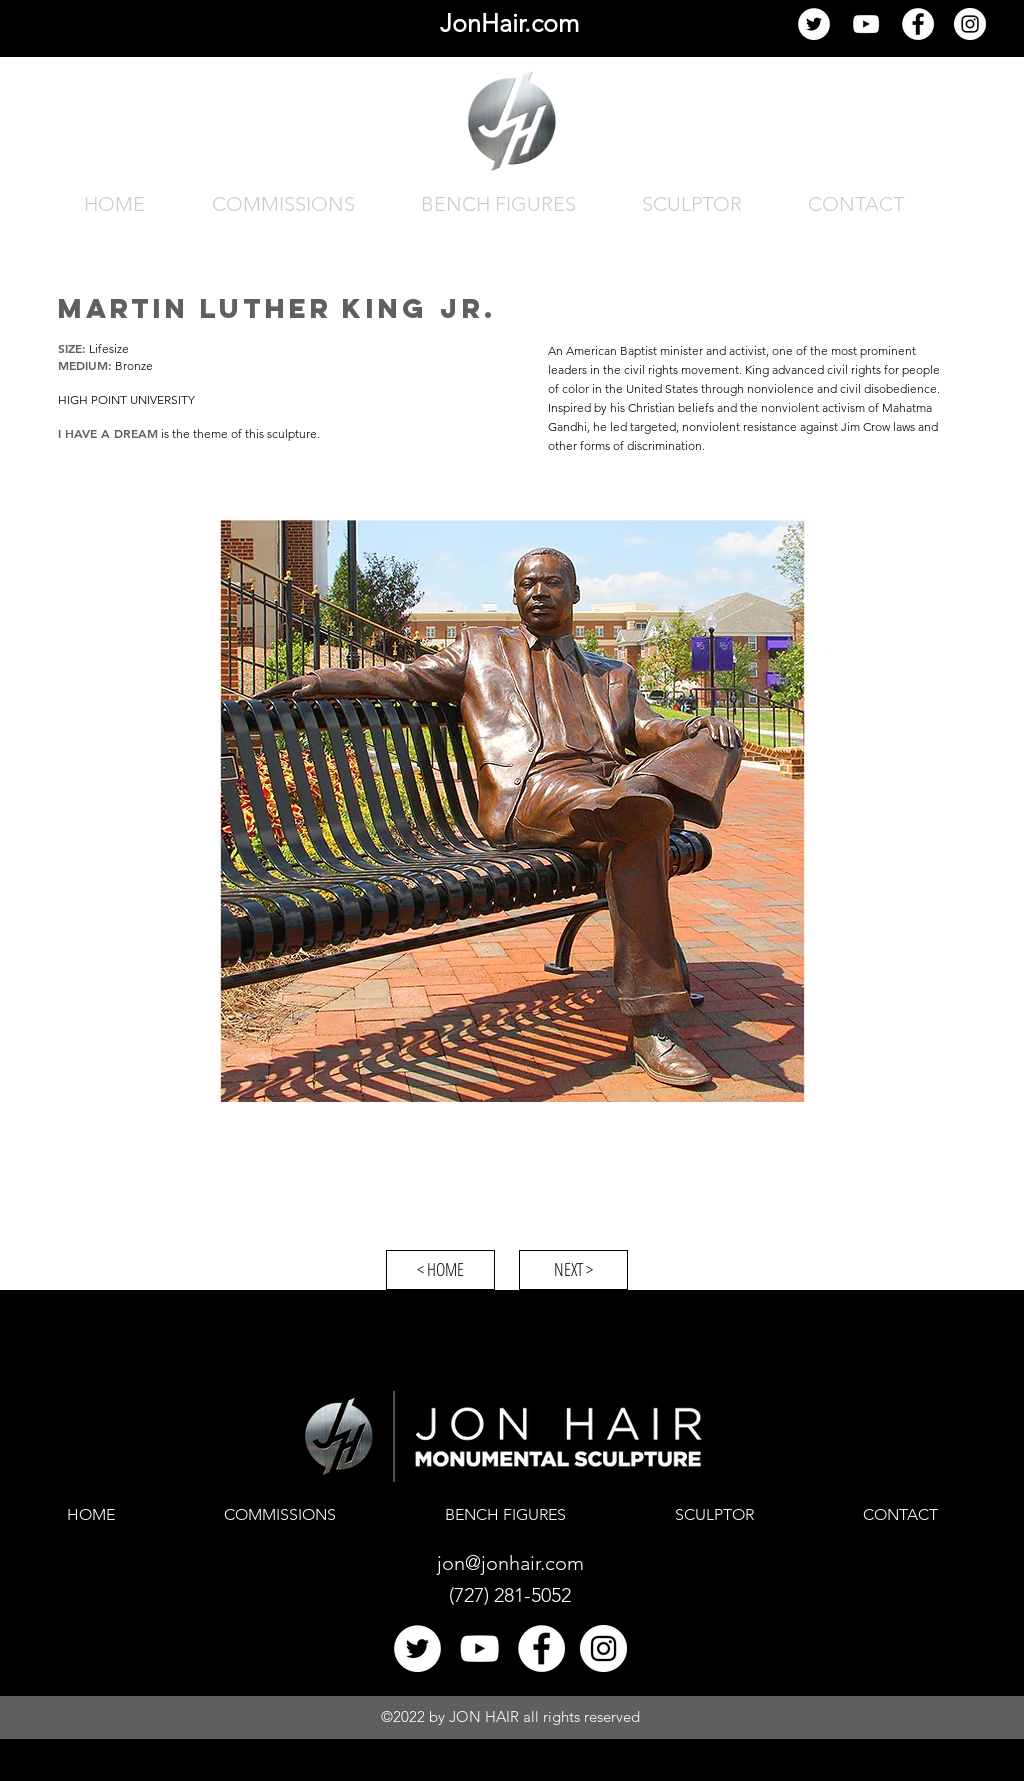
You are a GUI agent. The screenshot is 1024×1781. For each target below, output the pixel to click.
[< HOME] (440, 1270)
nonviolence (780, 388)
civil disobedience (888, 388)
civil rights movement (681, 369)
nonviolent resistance (739, 426)
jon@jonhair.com (510, 1563)
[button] (511, 808)
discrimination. (666, 445)
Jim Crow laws (878, 426)
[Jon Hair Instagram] (970, 24)
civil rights (854, 369)
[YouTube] (866, 24)
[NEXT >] (573, 1270)
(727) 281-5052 (510, 1595)
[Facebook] (918, 24)
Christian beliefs (671, 407)
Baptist (638, 350)
